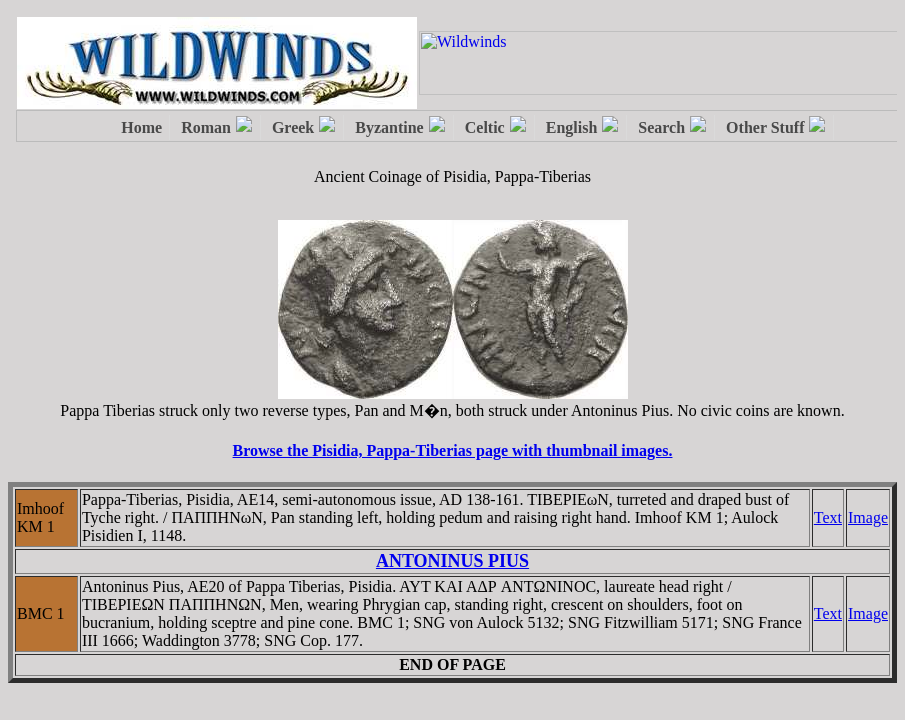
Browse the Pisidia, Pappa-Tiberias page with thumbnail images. (453, 450)
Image (868, 517)
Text (828, 517)
